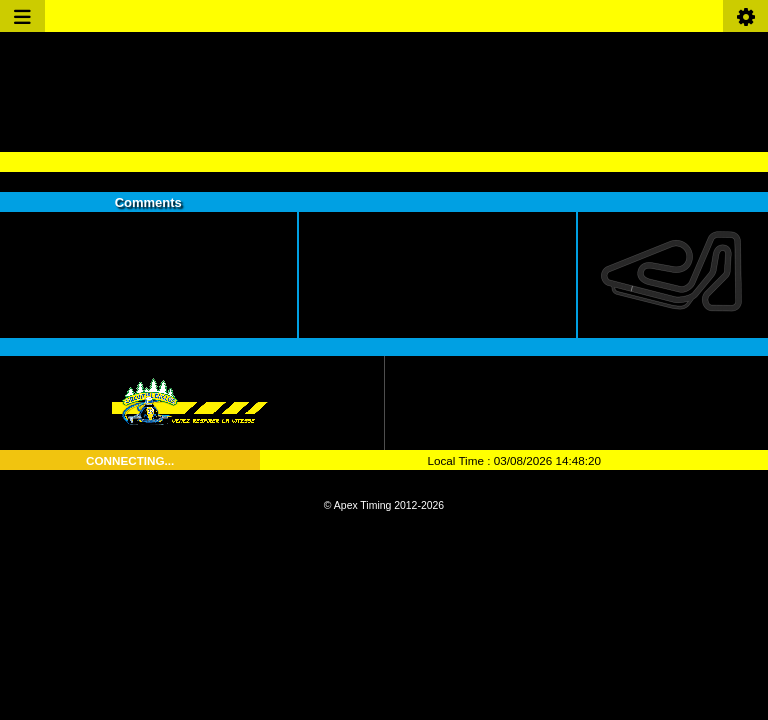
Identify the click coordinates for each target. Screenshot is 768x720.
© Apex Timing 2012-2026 (384, 505)
